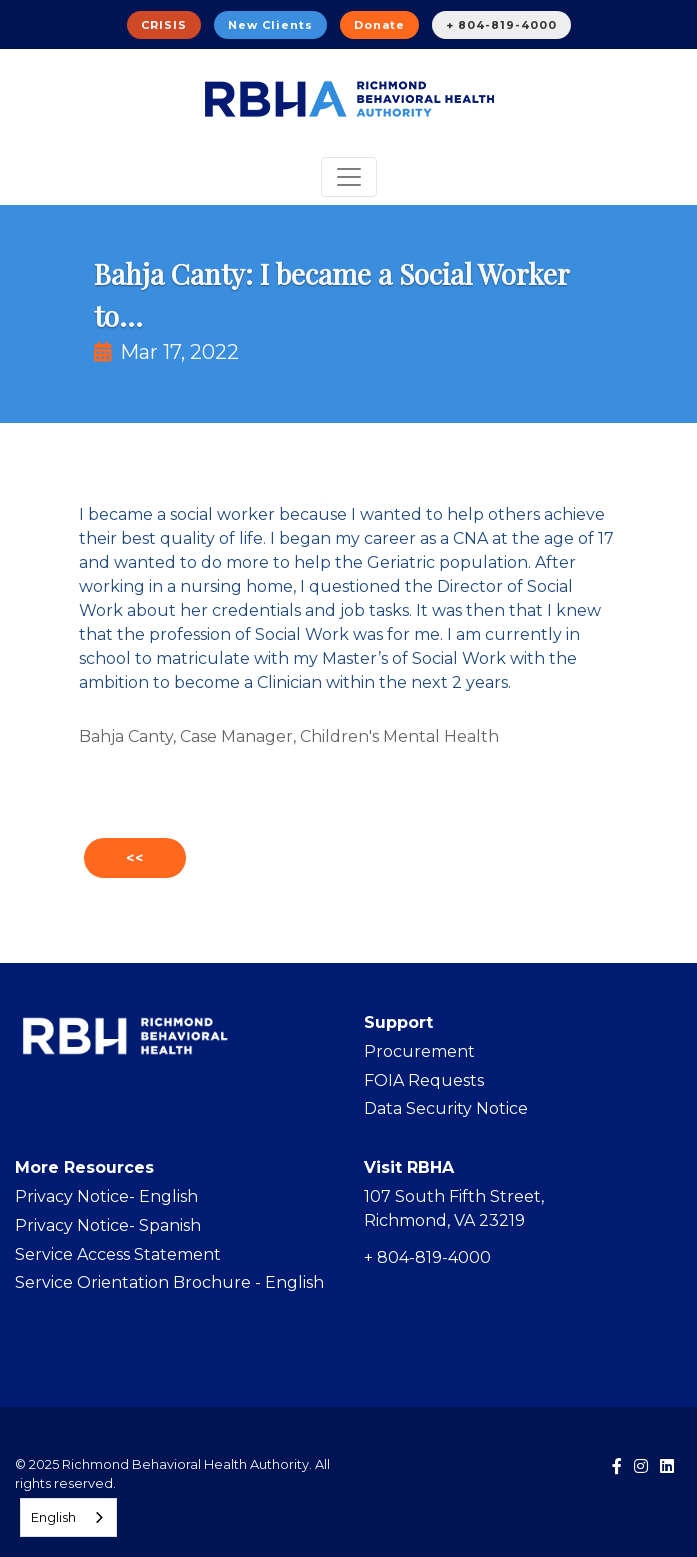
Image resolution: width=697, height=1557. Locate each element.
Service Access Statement (118, 1254)
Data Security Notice (446, 1108)
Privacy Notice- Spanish (108, 1225)
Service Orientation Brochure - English (169, 1282)
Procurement (419, 1051)
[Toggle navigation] (349, 177)
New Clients (270, 25)
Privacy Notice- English (106, 1196)
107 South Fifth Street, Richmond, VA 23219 (454, 1208)
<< (135, 858)
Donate (379, 25)
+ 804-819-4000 (501, 25)
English (53, 1517)
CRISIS (164, 25)
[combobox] (68, 1517)
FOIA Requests (424, 1080)
